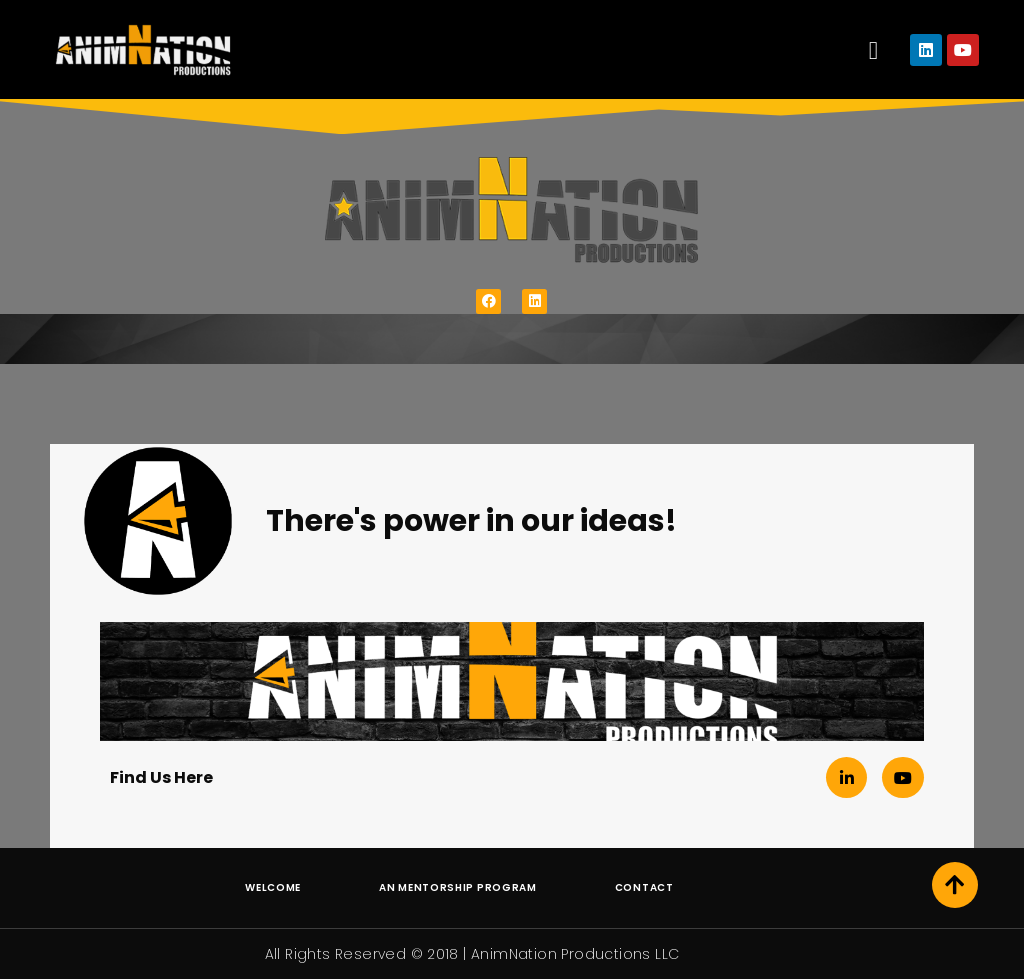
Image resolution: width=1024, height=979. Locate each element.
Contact (644, 887)
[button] (873, 50)
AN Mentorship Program (458, 887)
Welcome (273, 887)
